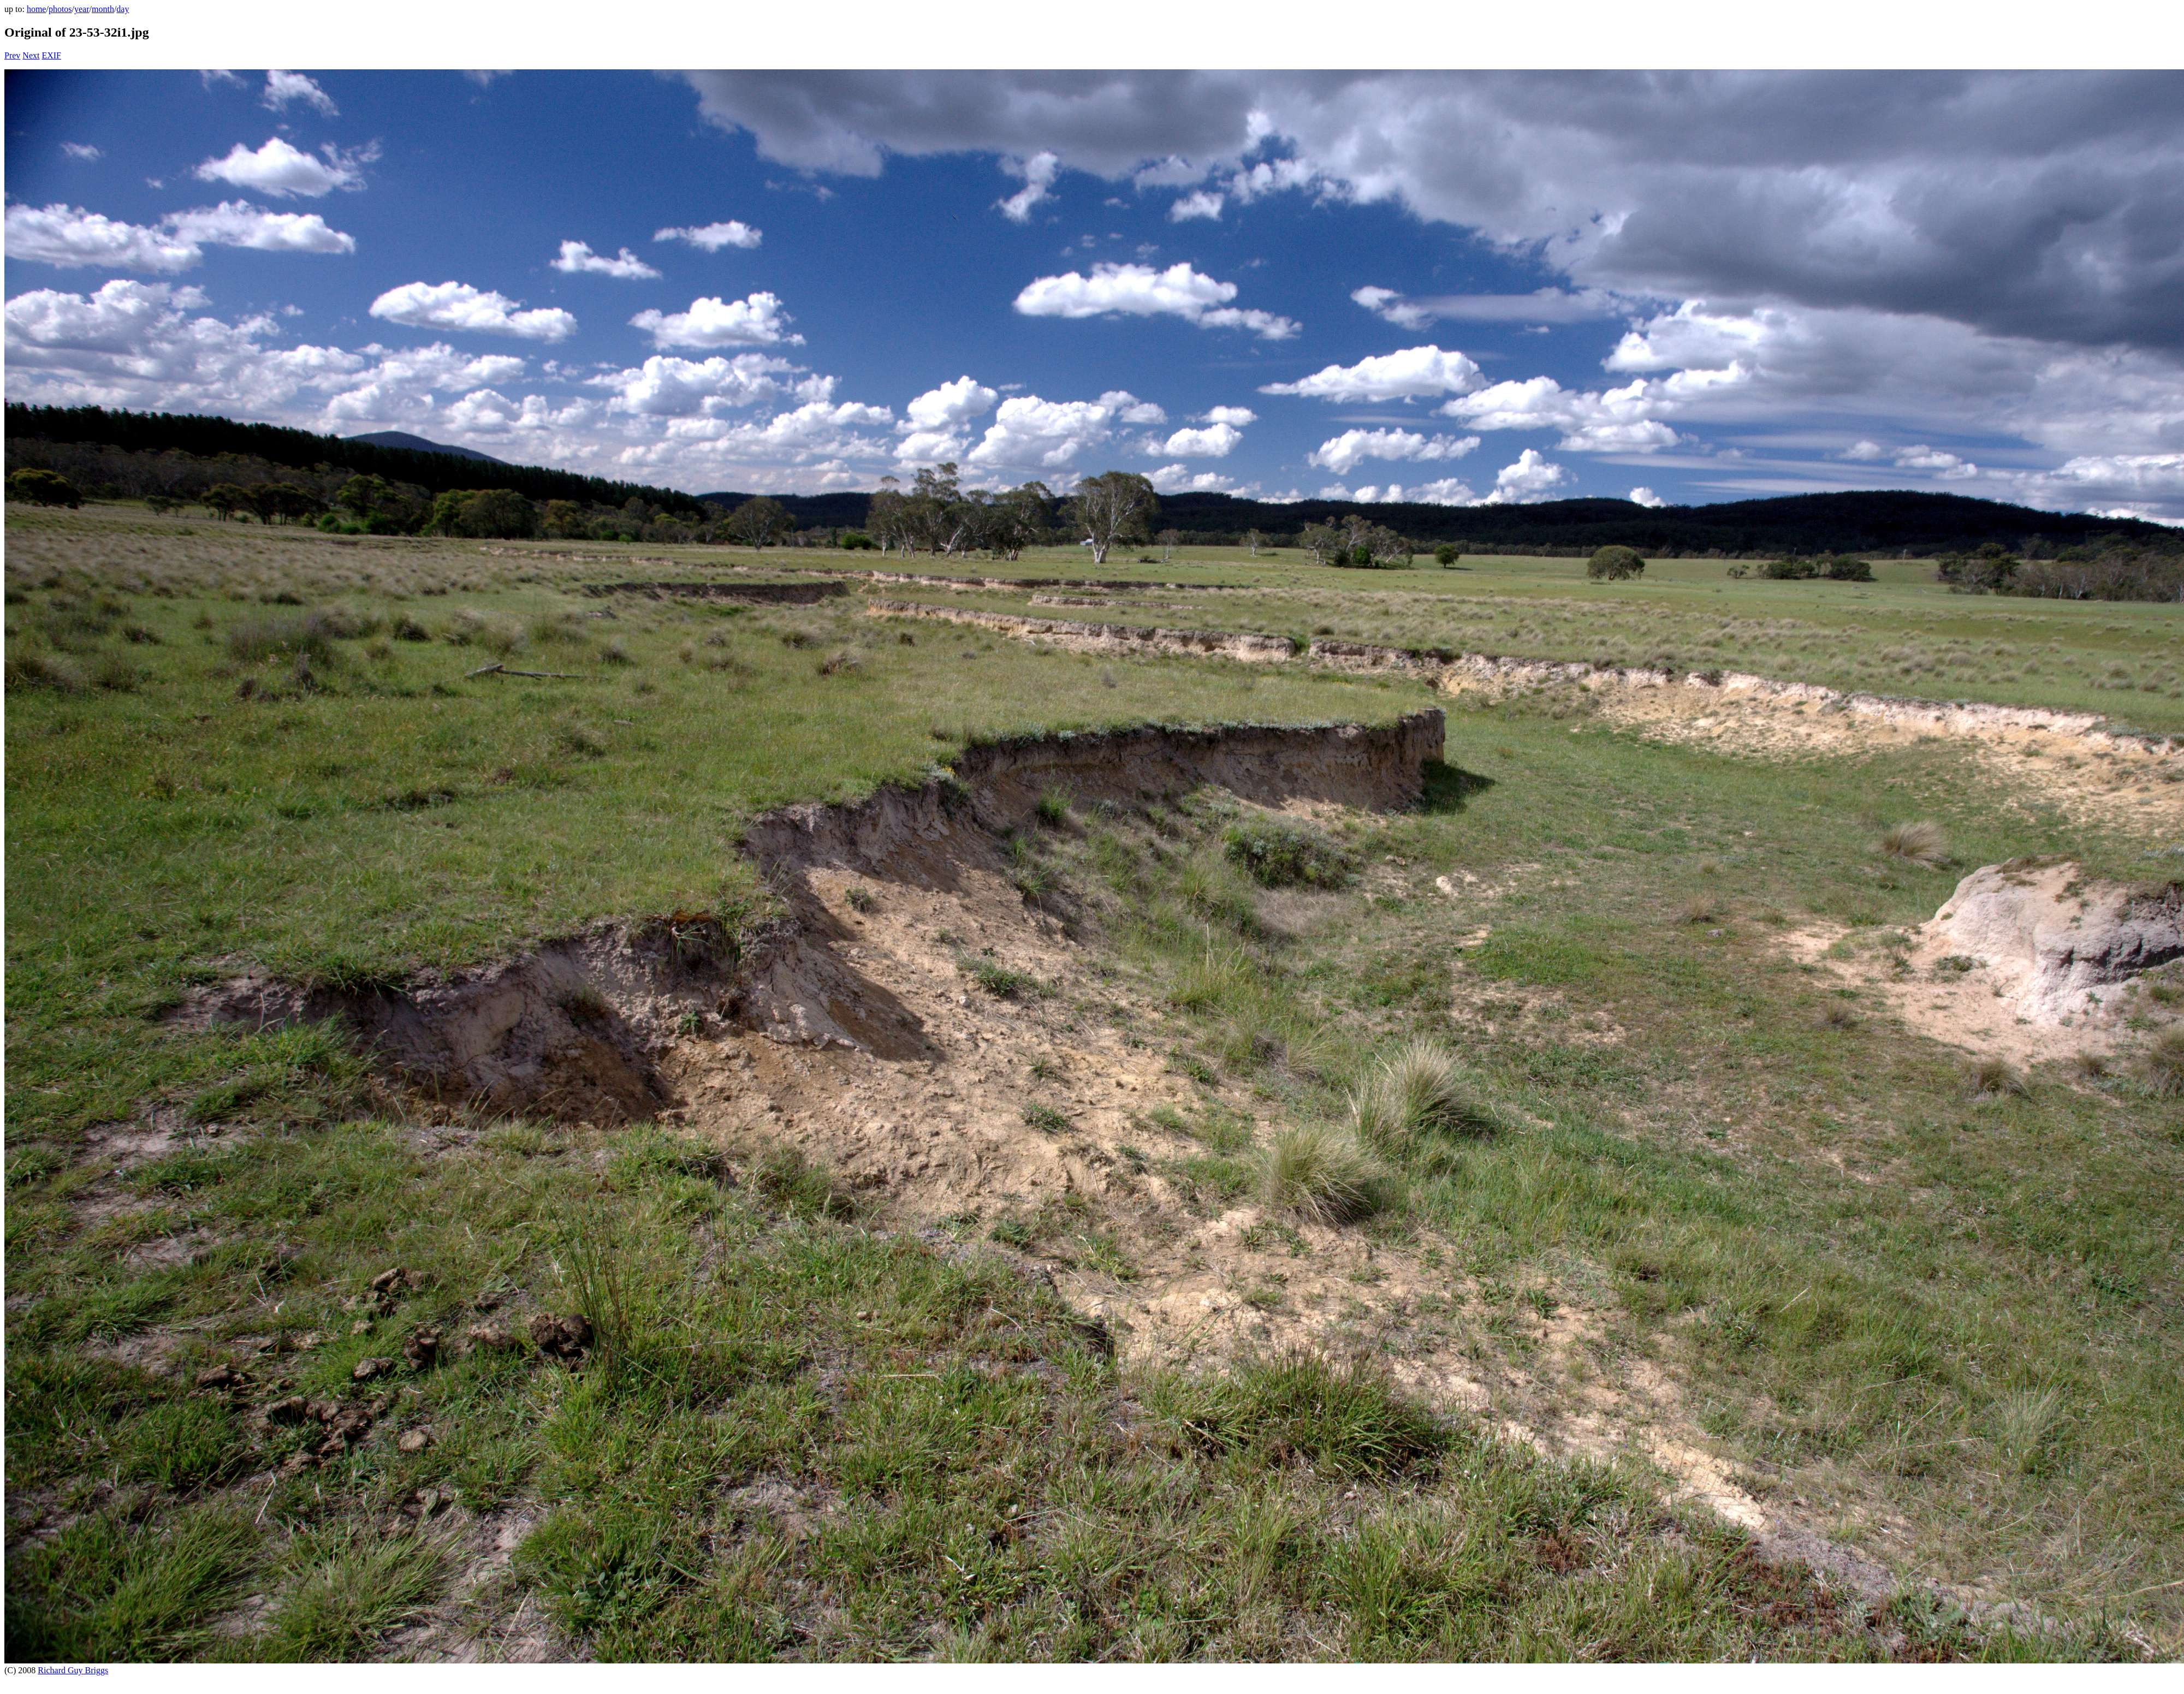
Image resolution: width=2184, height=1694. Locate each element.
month (103, 9)
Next (30, 55)
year (82, 9)
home (36, 9)
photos (60, 9)
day (122, 9)
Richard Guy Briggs (73, 1670)
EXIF (51, 55)
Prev (12, 55)
